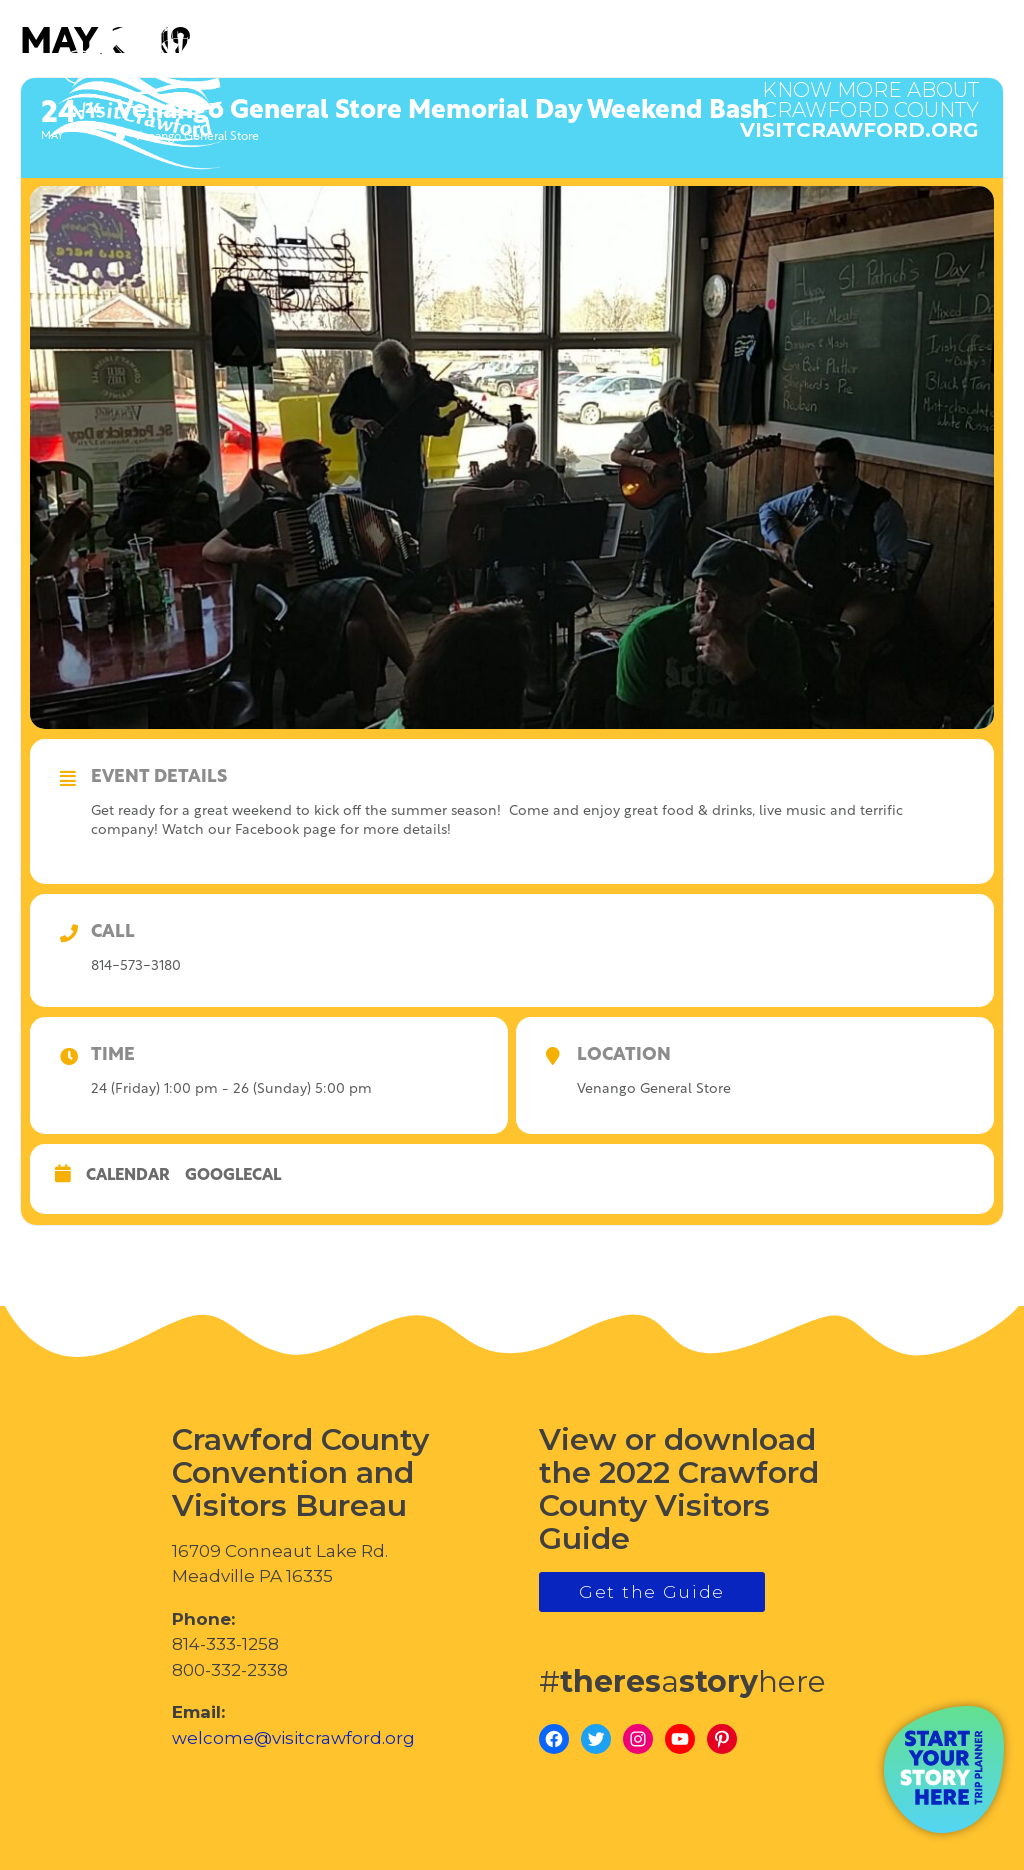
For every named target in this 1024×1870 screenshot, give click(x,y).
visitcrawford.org (859, 100)
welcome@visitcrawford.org (293, 1738)
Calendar (128, 1176)
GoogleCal (233, 1176)
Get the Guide (652, 1592)
